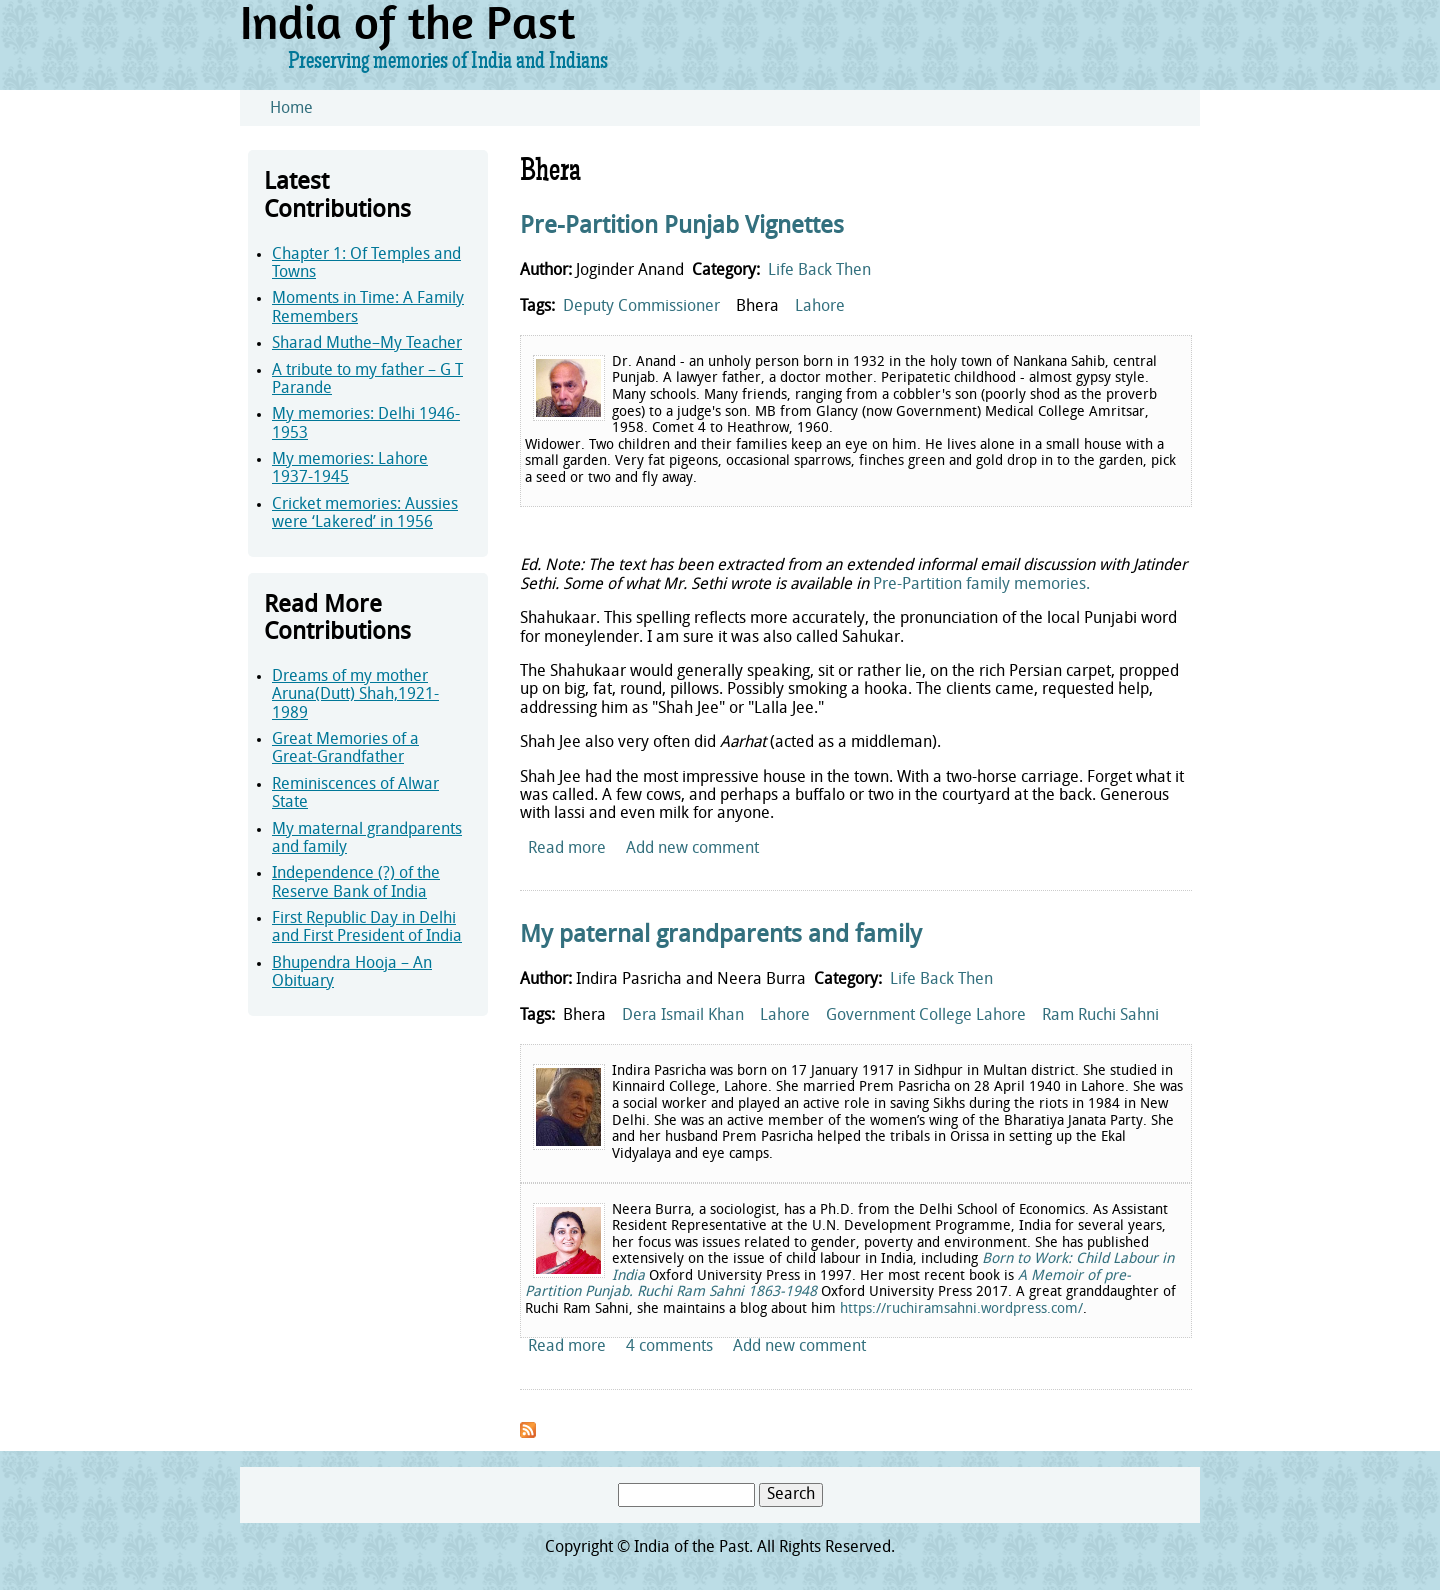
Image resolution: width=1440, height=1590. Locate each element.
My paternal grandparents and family (721, 936)
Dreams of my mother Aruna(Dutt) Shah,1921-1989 (355, 695)
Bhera (757, 307)
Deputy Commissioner (641, 307)
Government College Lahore (926, 1016)
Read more (567, 849)
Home (291, 109)
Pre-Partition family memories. (981, 585)
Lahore (820, 307)
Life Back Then (819, 271)
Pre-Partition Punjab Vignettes (682, 227)
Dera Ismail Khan (683, 1016)
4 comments (669, 1347)
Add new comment (692, 849)
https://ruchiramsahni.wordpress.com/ (961, 1309)
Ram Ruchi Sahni (1100, 1016)
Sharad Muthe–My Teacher (367, 344)
